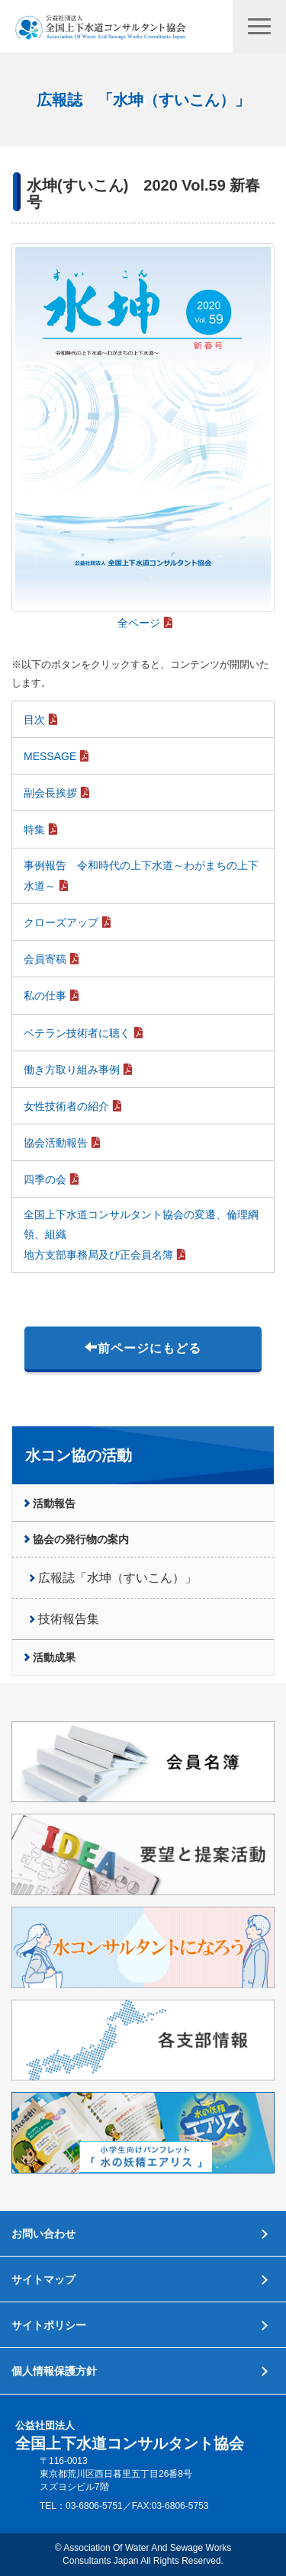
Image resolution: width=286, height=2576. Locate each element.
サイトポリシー (48, 2325)
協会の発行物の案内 (81, 1539)
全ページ (138, 623)
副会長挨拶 (50, 793)
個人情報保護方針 (54, 2371)
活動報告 (54, 1503)
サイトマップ (43, 2279)
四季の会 (45, 1179)
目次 (34, 720)
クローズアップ (61, 922)
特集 (34, 829)
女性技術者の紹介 (66, 1106)
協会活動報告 (56, 1143)
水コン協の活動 (78, 1455)
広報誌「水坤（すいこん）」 (117, 1577)
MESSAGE (50, 756)
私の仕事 (45, 996)
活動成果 (54, 1657)
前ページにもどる (143, 1348)
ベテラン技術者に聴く (77, 1033)
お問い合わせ (43, 2234)
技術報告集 (68, 1618)
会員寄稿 (45, 959)
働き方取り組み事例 (72, 1069)
